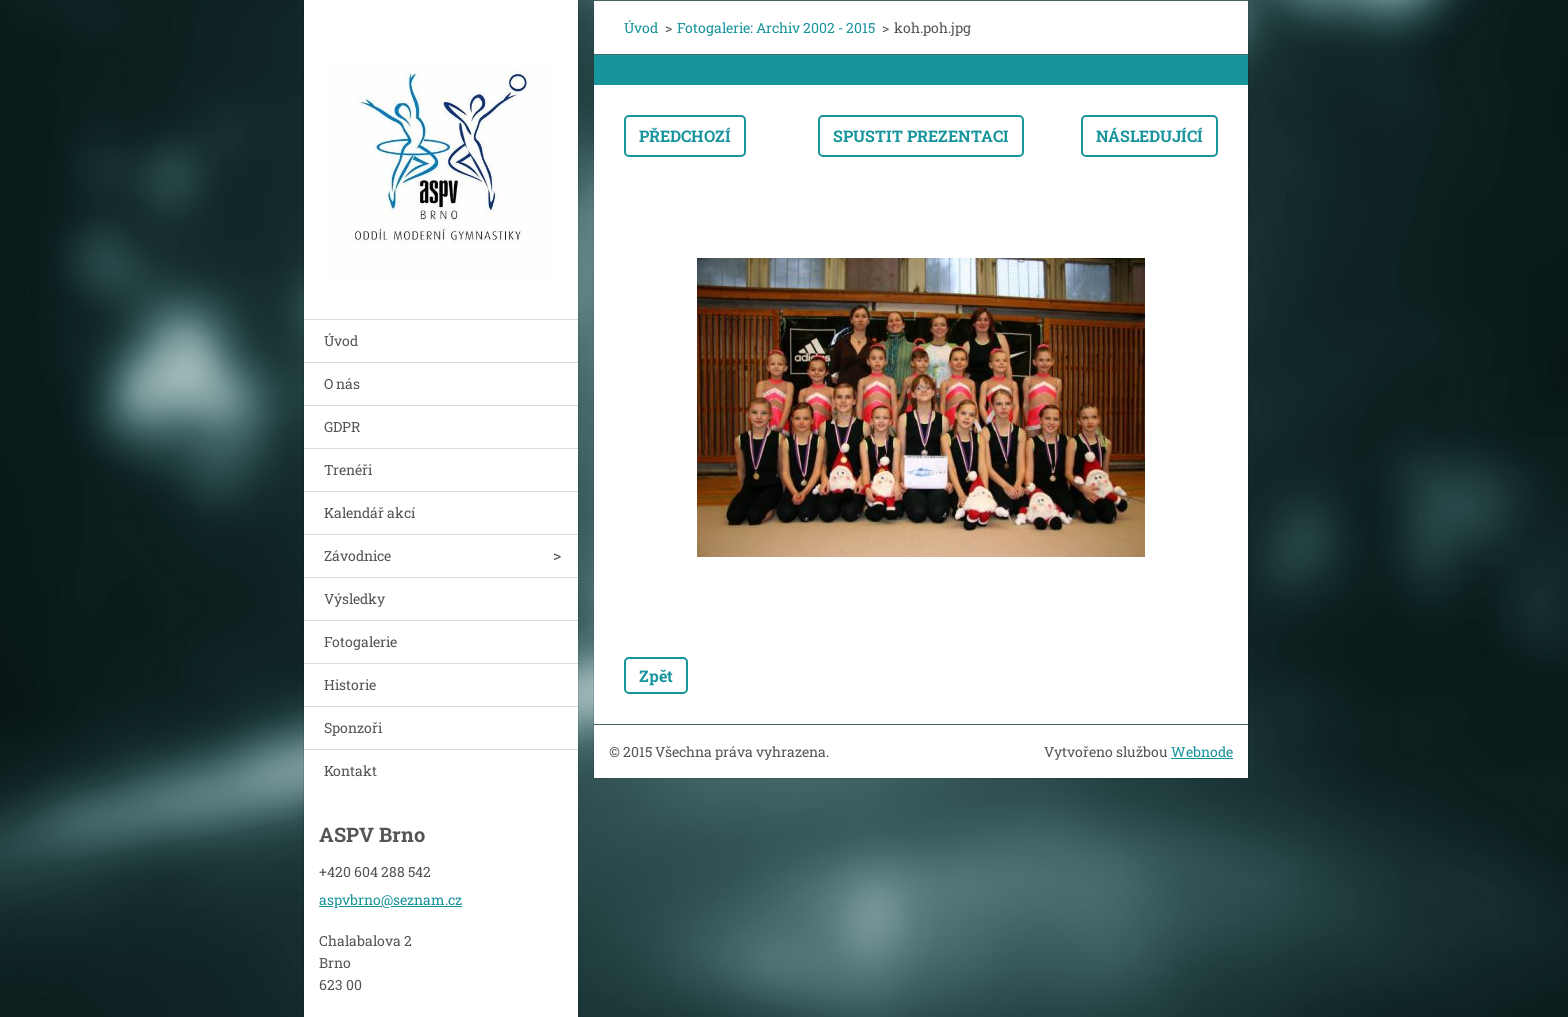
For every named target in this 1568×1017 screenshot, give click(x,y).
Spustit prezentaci (921, 135)
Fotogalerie (360, 641)
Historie (350, 684)
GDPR (342, 426)
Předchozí (685, 135)
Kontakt (350, 770)
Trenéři (348, 469)
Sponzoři (353, 727)
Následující (1149, 135)
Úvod (341, 340)
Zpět (656, 675)
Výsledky (354, 598)
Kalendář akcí (369, 512)
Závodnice (357, 555)
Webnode (1202, 751)
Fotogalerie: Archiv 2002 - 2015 (776, 27)
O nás (342, 383)
